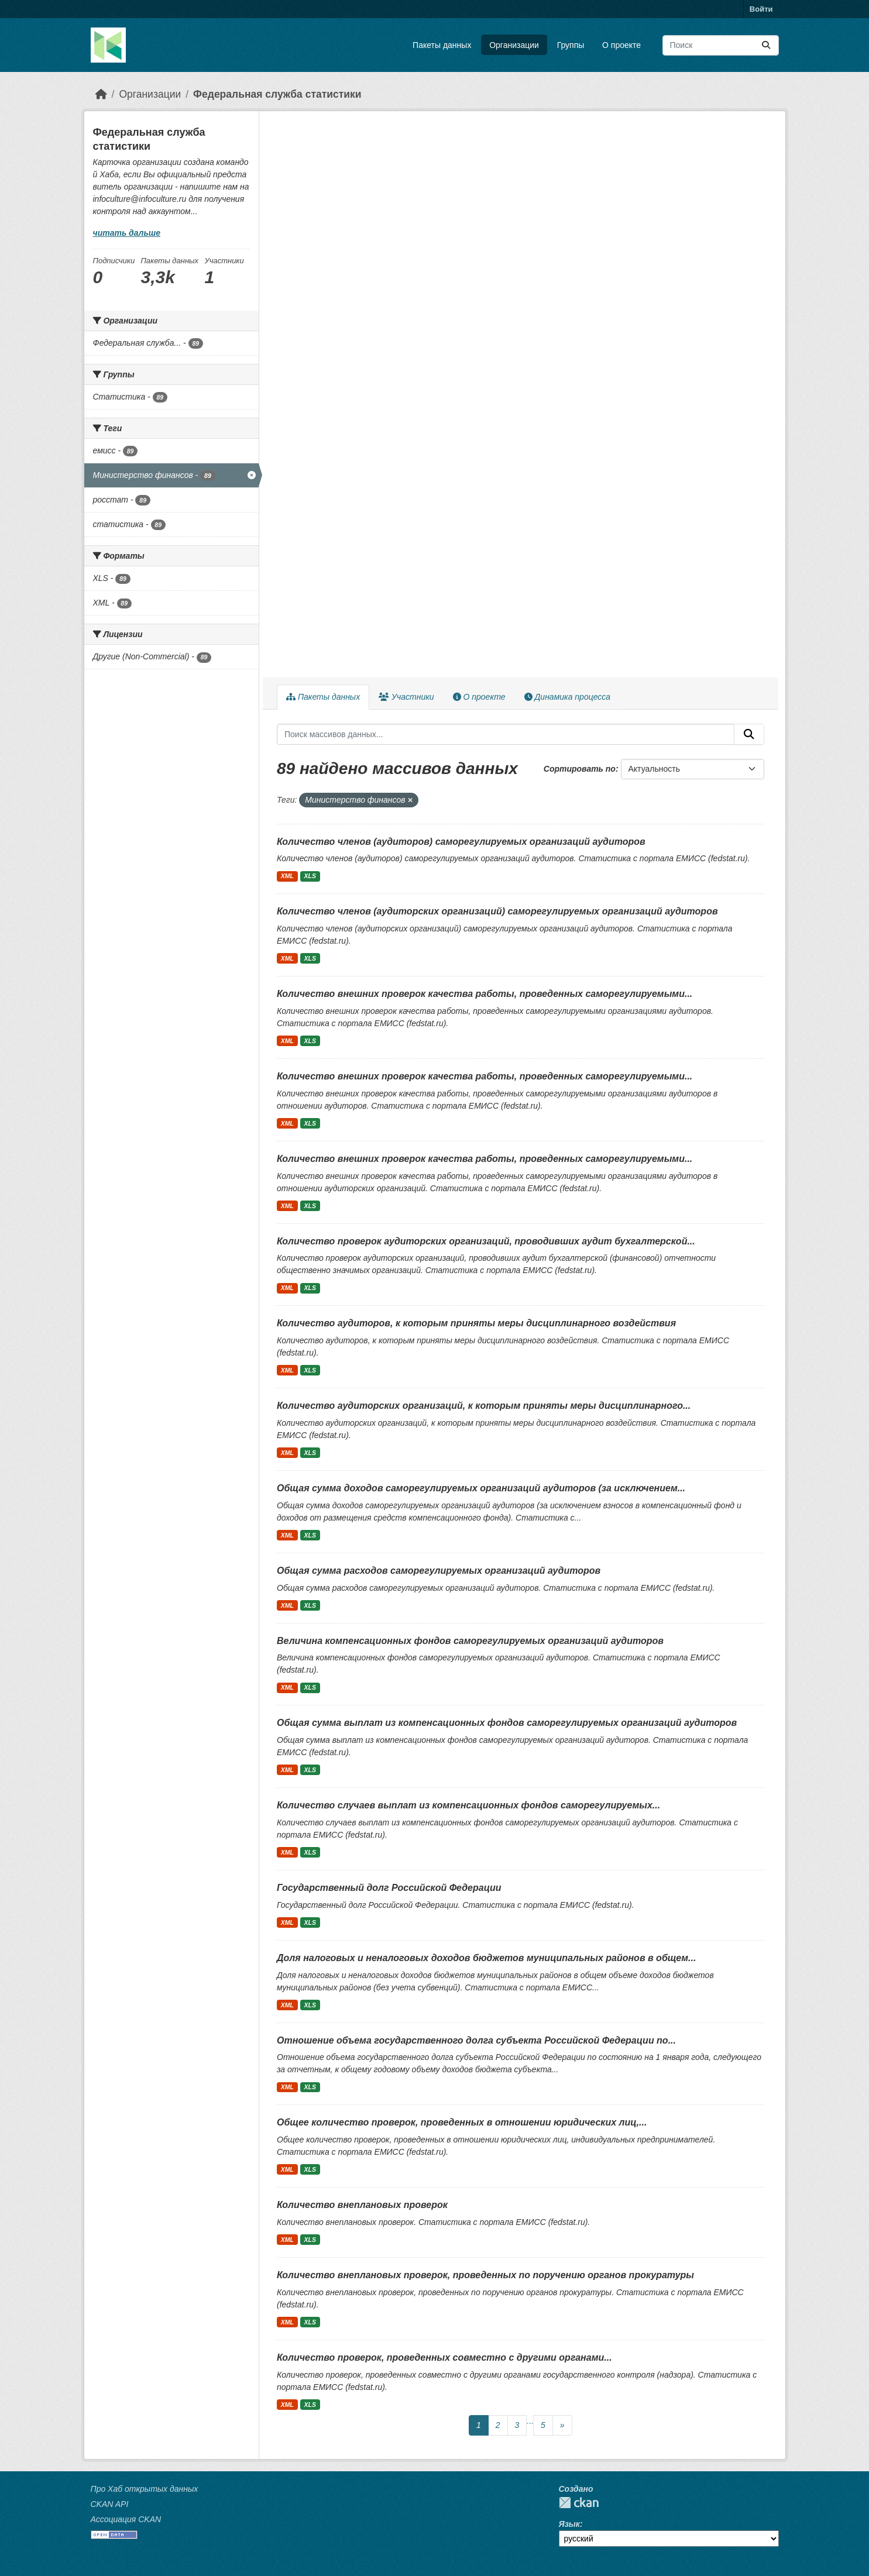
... (530, 2421)
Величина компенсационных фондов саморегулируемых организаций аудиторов (470, 1641)
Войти (761, 9)
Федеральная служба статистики (277, 94)
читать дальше (126, 233)
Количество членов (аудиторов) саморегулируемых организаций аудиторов (461, 842)
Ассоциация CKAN (126, 2519)
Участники (406, 696)
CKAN (579, 2502)
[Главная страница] (101, 94)
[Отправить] (766, 45)
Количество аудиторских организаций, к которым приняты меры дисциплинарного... (484, 1406)
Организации (514, 45)
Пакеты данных (442, 45)
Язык (569, 2524)
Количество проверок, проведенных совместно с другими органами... (444, 2357)
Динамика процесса (567, 696)
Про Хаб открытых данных (144, 2489)
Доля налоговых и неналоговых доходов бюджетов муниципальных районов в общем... (486, 1958)
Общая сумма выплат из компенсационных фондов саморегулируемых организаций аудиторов (507, 1723)
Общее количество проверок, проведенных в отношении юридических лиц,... (462, 2122)
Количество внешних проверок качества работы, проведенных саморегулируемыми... (484, 994)
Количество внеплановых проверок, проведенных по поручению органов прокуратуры (485, 2275)
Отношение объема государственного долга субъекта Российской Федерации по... (476, 2040)
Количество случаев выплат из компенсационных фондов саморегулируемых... (468, 1805)
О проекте (621, 45)
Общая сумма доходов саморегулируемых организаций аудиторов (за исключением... (481, 1488)
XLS (310, 875)
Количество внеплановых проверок (362, 2205)
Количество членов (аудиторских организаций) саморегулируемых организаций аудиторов (497, 911)
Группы (571, 45)
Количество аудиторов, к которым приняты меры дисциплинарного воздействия (476, 1323)
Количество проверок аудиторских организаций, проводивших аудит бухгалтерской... (486, 1241)
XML (287, 875)
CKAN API (110, 2504)
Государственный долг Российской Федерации (389, 1888)
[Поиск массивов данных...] (720, 45)
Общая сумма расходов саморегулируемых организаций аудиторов (438, 1571)
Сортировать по (580, 768)
